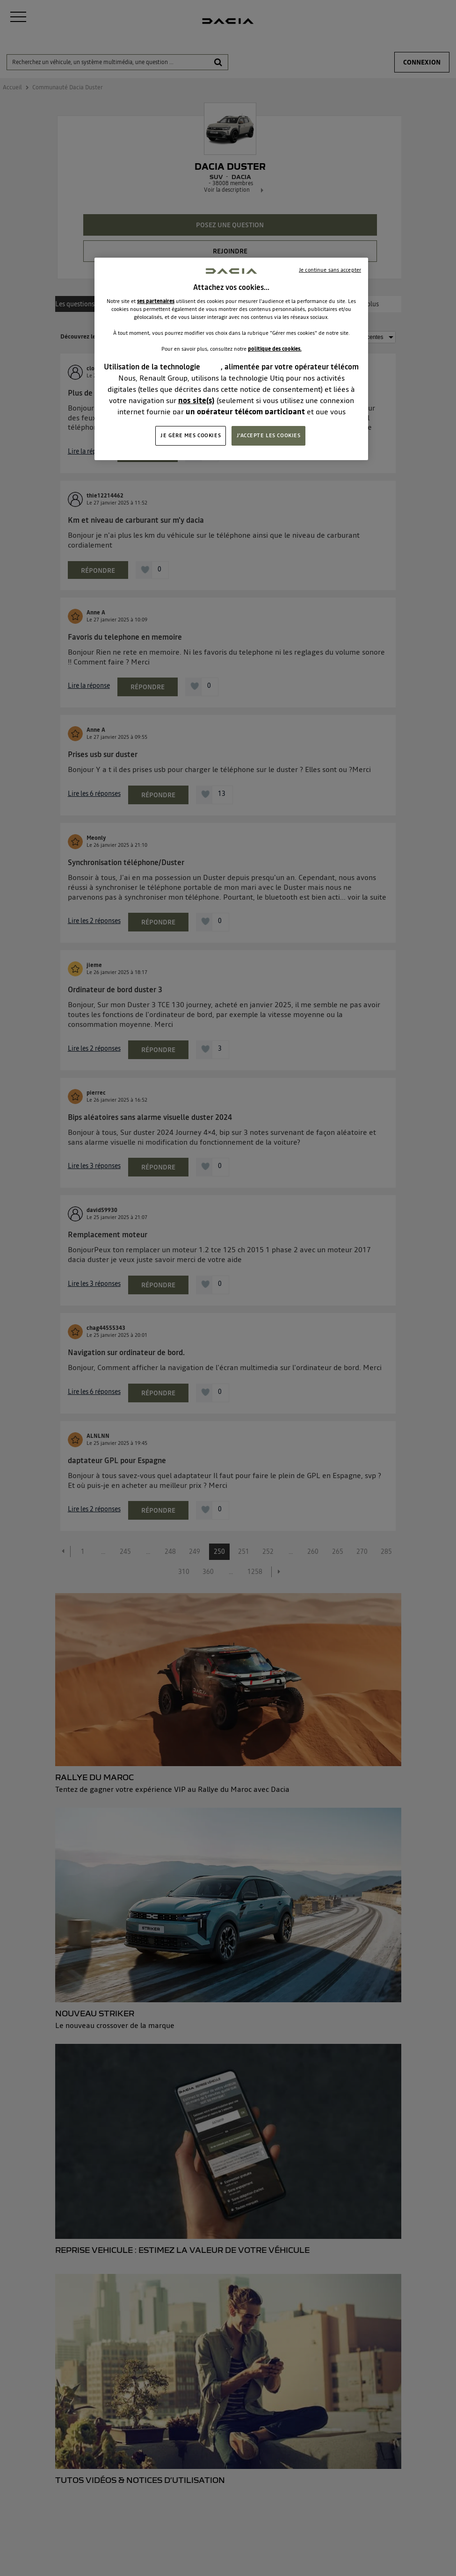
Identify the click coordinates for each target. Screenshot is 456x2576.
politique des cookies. (275, 349)
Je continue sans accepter (330, 270)
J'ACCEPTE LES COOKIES (269, 435)
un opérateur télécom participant (245, 411)
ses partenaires (155, 301)
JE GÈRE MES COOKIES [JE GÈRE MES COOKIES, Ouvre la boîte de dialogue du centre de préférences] (190, 435)
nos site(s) (196, 400)
